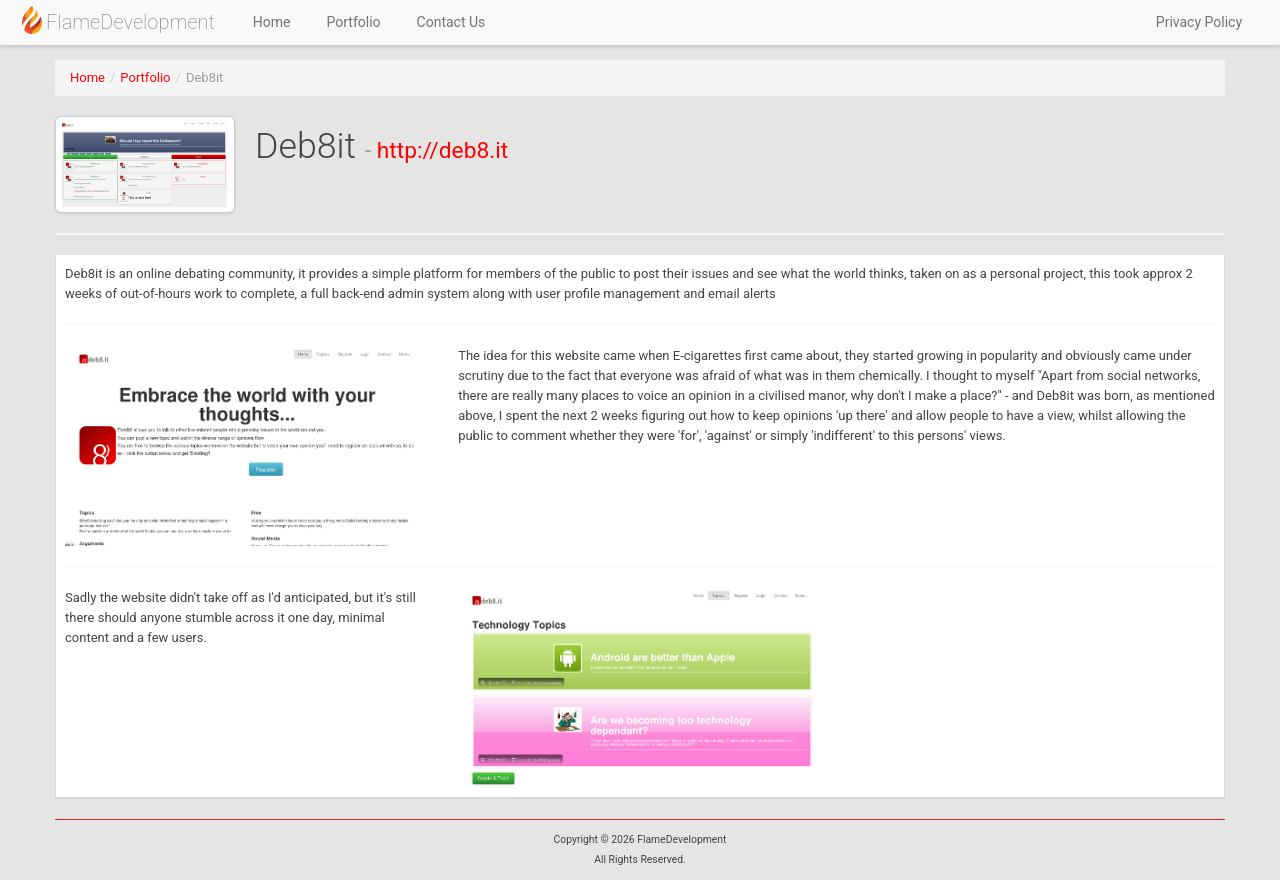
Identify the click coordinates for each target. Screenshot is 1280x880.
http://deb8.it (442, 150)
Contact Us (451, 22)
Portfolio (354, 22)
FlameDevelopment (117, 20)
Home (272, 22)
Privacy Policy (1199, 22)
